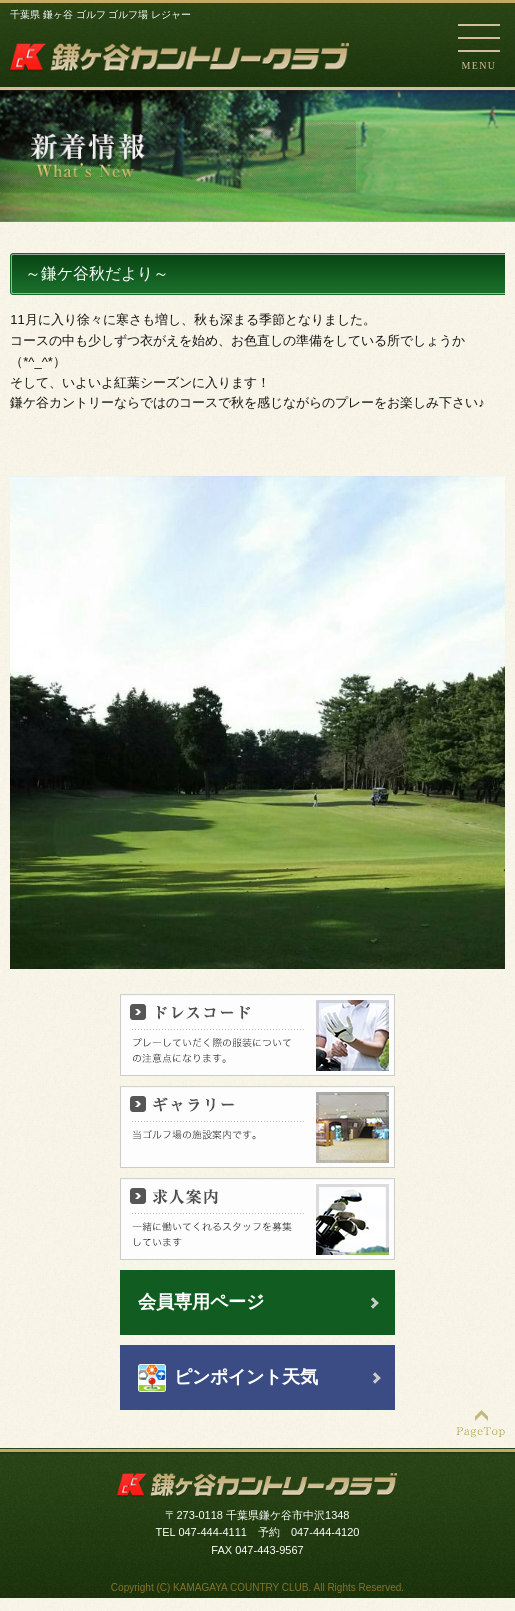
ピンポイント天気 (246, 1377)
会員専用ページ (201, 1302)
